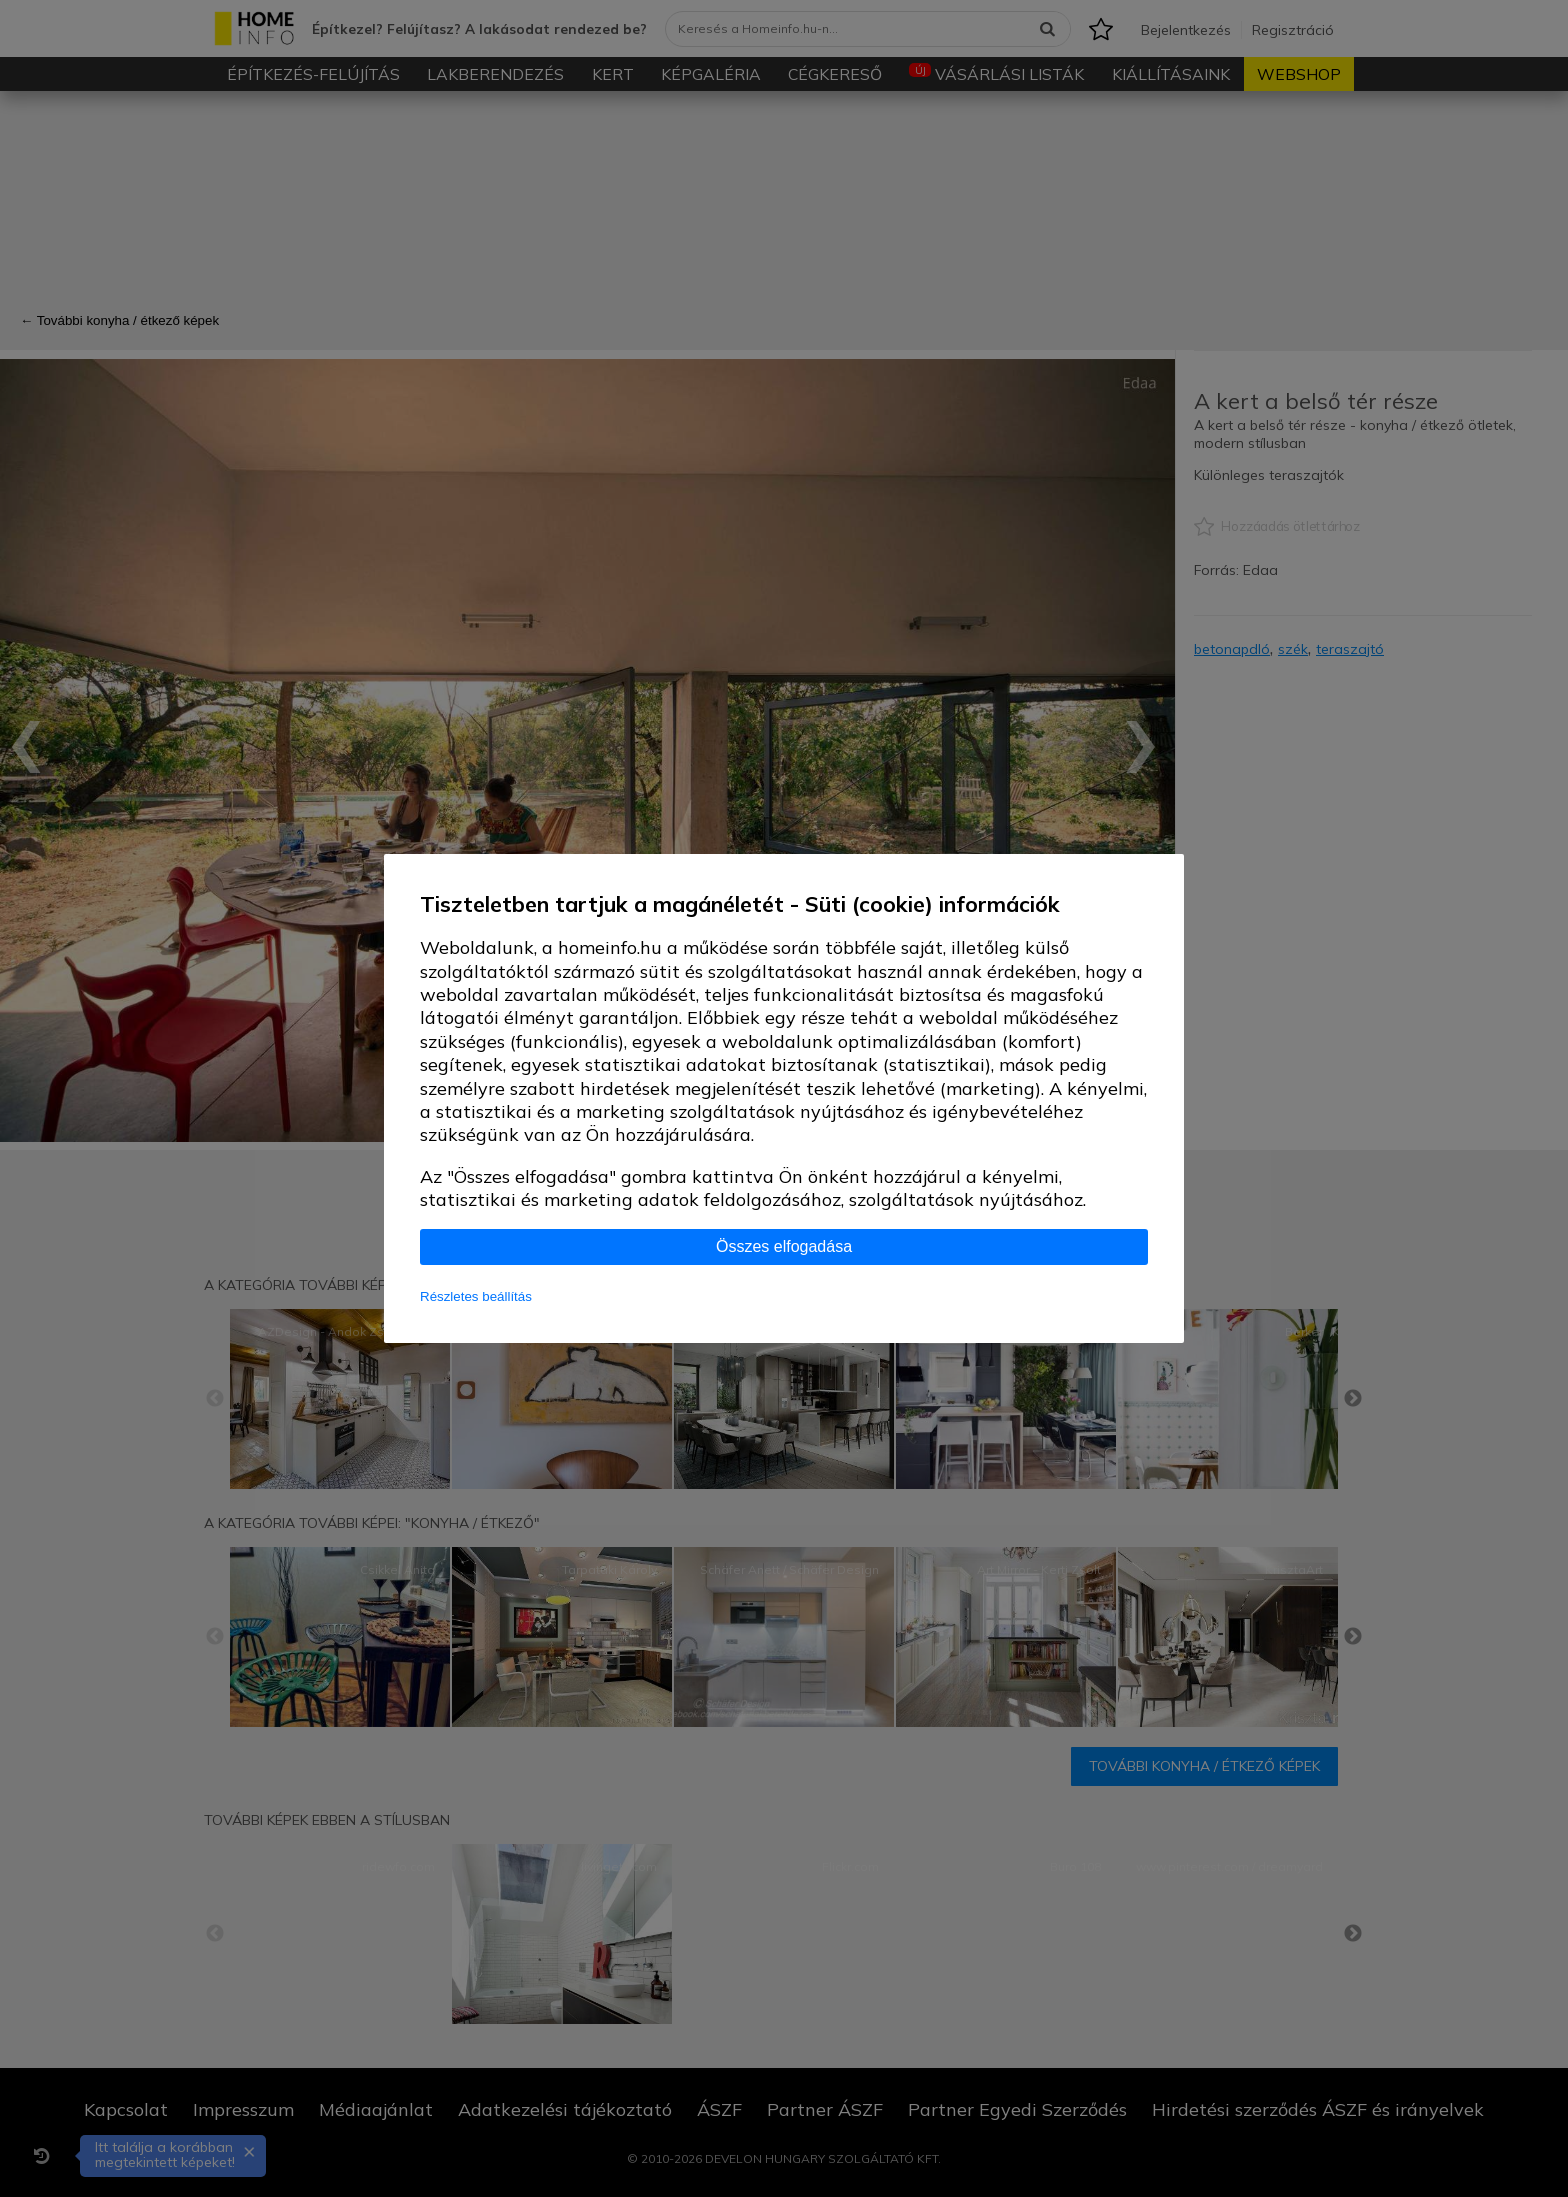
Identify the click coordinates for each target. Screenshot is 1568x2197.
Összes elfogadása (784, 1246)
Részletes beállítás (476, 1296)
